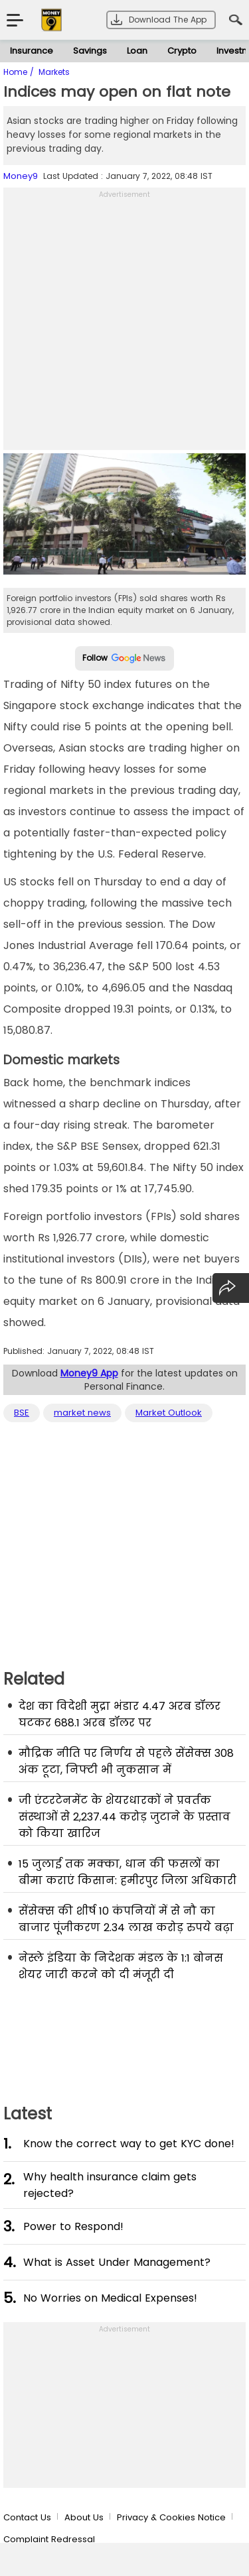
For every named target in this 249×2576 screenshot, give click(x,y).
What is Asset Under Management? (116, 2262)
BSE (21, 1413)
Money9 (20, 176)
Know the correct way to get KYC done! (128, 2143)
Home (16, 72)
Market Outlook (168, 1413)
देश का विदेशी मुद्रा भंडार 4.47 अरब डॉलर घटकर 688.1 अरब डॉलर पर (119, 1714)
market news (82, 1413)
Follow (124, 657)
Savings (90, 50)
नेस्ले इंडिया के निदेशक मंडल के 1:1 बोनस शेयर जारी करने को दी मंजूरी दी (121, 1966)
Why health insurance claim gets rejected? (110, 2185)
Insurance (31, 50)
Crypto (182, 50)
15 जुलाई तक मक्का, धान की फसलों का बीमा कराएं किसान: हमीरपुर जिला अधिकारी (127, 1872)
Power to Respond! (73, 2226)
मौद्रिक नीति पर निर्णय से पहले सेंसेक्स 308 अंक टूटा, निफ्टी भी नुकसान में (126, 1761)
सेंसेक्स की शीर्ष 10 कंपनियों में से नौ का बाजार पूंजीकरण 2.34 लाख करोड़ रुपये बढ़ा (126, 1919)
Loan (137, 50)
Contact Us (27, 2517)
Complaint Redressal (49, 2539)
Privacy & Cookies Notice (171, 2517)
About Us (84, 2517)
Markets (54, 72)
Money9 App (89, 1373)
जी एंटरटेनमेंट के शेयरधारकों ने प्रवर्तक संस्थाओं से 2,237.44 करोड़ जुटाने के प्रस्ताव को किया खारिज (124, 1817)
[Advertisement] (124, 325)
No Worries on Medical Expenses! (110, 2298)
